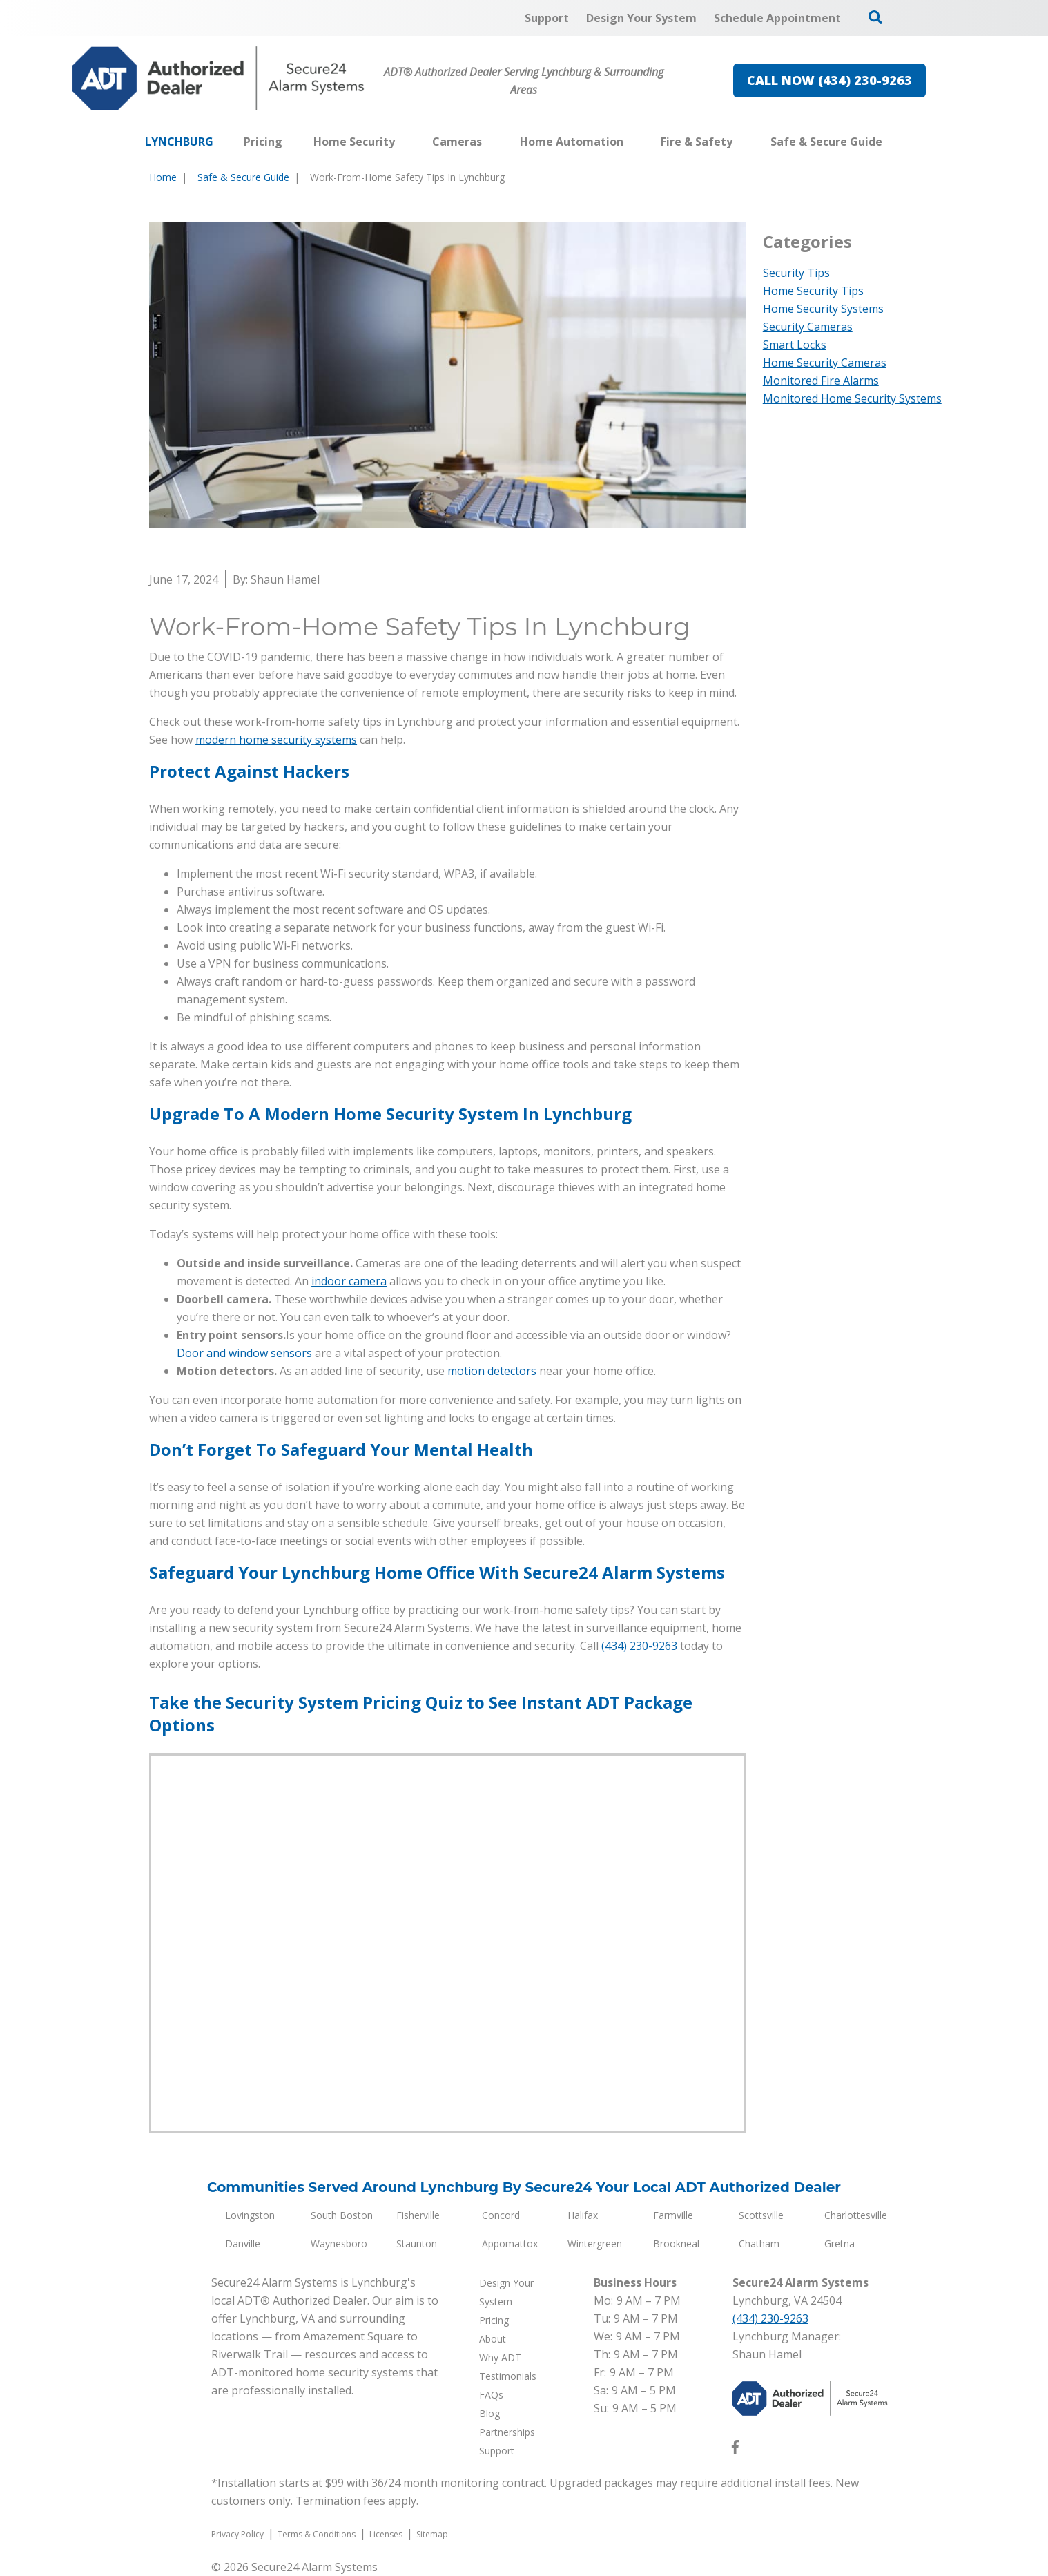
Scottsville (761, 2215)
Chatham (759, 2243)
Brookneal (676, 2243)
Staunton (416, 2243)
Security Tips (796, 272)
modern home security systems (276, 739)
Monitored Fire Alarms (821, 380)
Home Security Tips (813, 290)
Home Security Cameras (824, 362)
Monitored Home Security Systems (852, 398)
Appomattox (510, 2243)
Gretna (839, 2243)
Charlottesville (855, 2215)
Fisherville (418, 2215)
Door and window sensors (244, 1353)
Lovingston (250, 2215)
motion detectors (491, 1370)
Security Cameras (808, 326)
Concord (501, 2215)
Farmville (673, 2215)
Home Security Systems (823, 308)
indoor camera (349, 1281)
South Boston (342, 2215)
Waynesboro (339, 2243)
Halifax (582, 2215)
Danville (242, 2243)
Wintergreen (594, 2243)
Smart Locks (794, 344)
